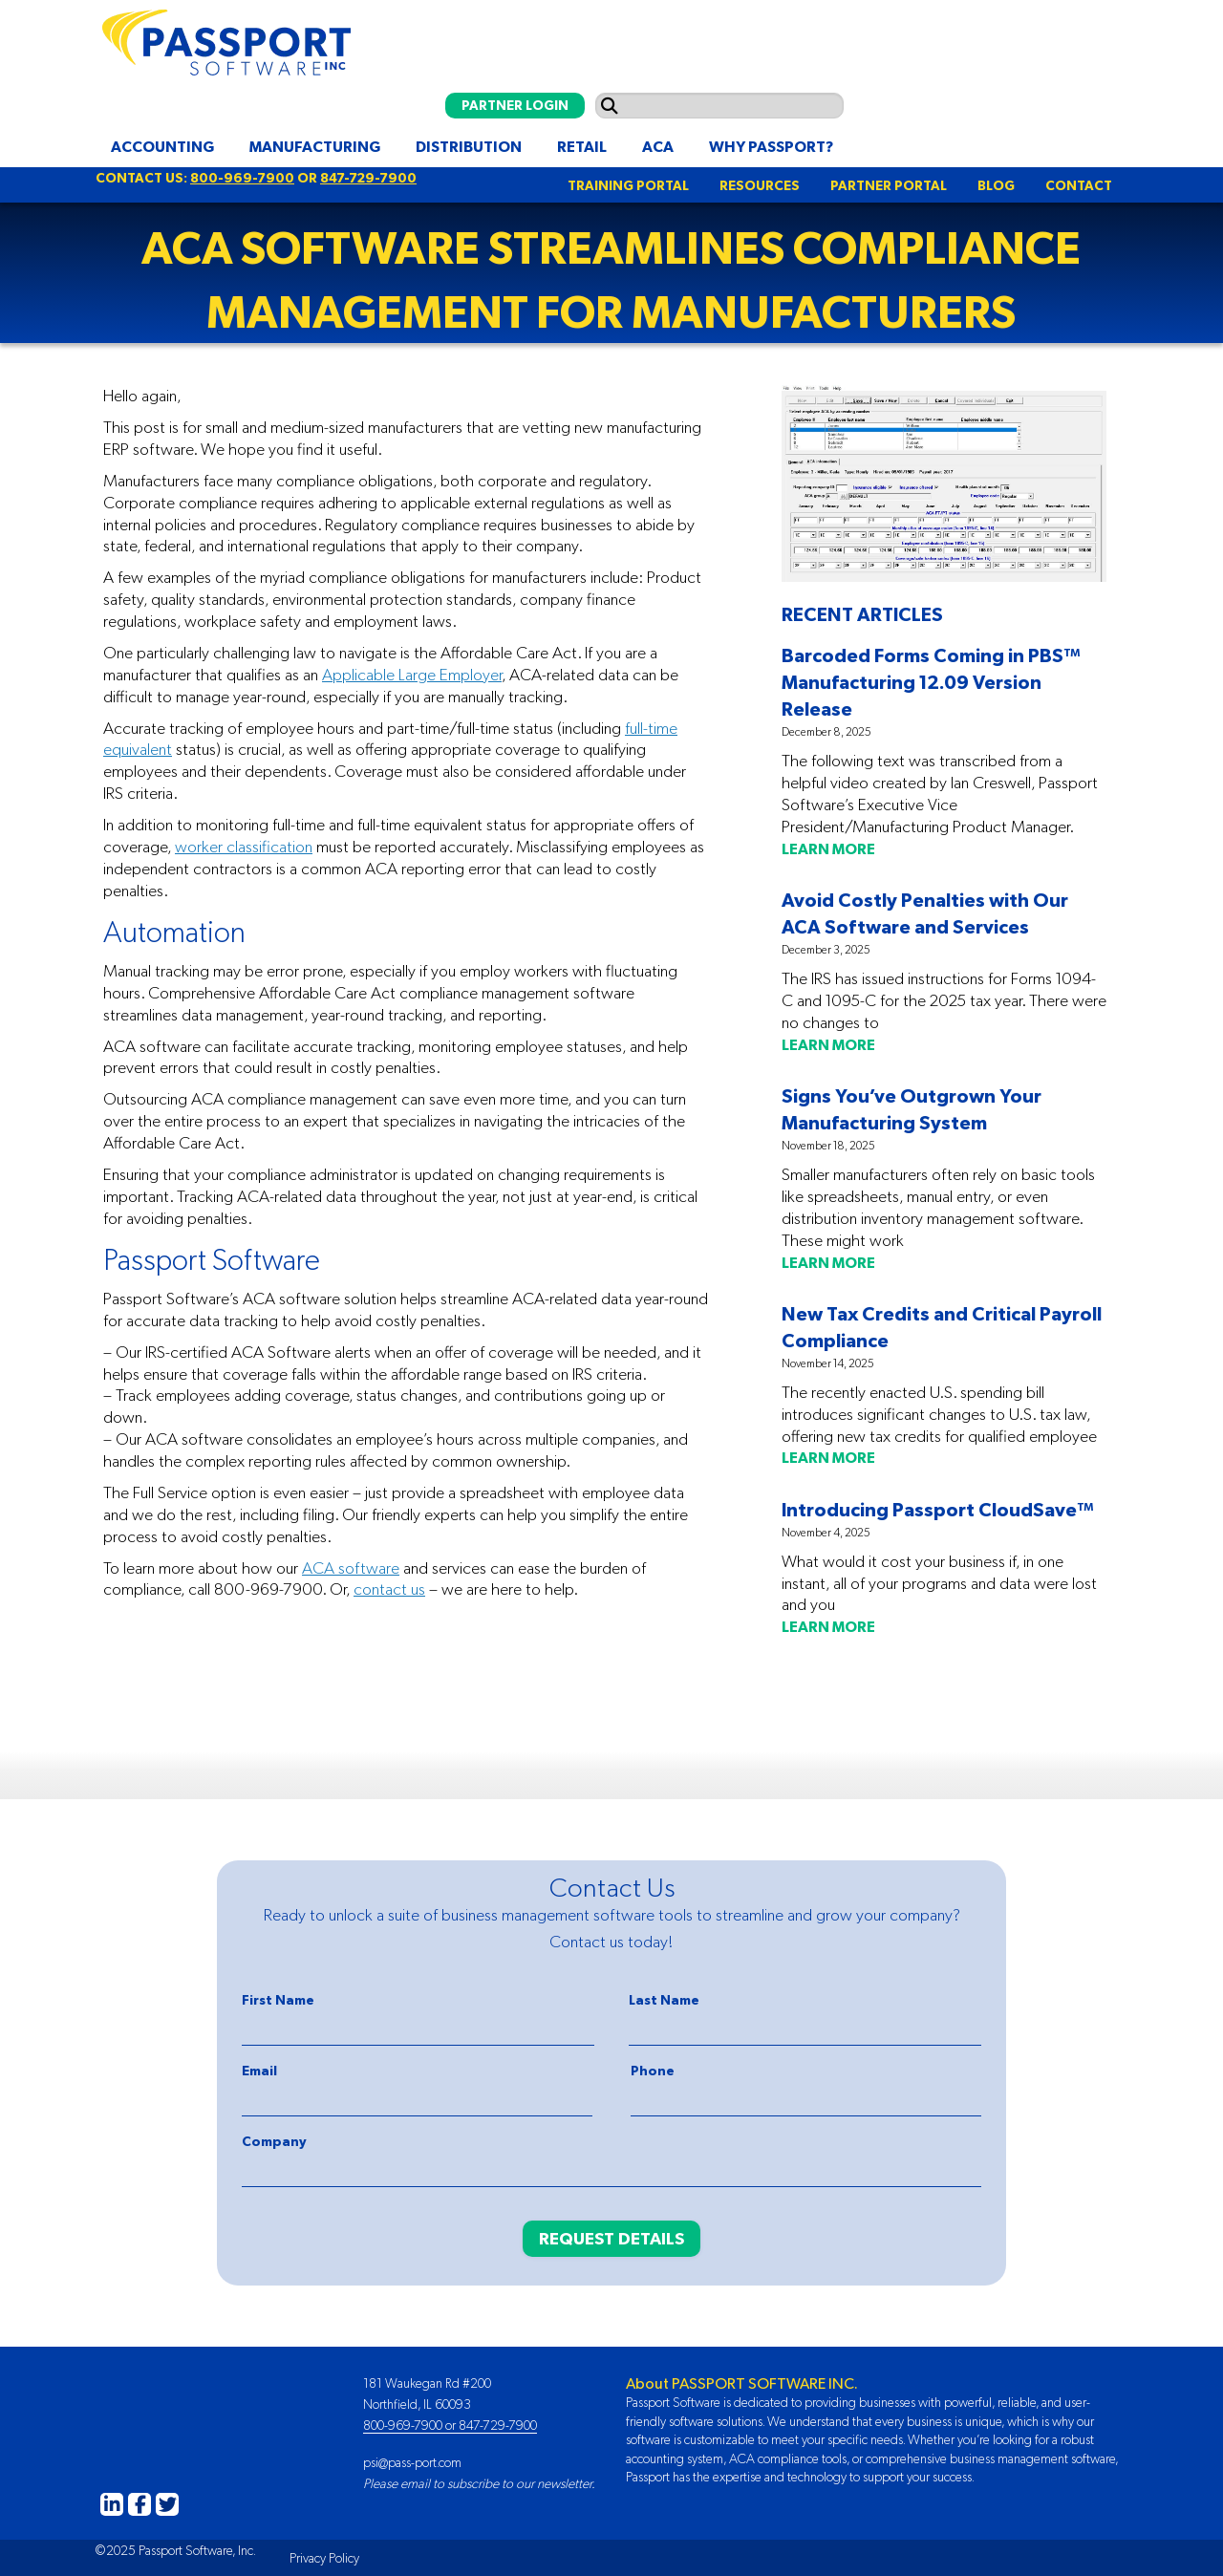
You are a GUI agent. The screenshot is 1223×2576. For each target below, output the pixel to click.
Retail (582, 146)
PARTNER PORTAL (888, 185)
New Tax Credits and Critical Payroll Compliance (942, 1326)
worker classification (243, 846)
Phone (653, 2070)
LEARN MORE (828, 848)
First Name (278, 1999)
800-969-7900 (242, 177)
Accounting (162, 146)
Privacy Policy (324, 2557)
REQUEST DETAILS (611, 2238)
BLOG (996, 185)
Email (259, 2070)
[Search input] (719, 105)
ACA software (350, 1568)
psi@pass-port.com (412, 2462)
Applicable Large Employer (412, 674)
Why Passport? (771, 146)
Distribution (469, 146)
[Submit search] (609, 105)
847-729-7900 (368, 177)
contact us (389, 1589)
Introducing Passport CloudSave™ (938, 1509)
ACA (658, 146)
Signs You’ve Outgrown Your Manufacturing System (911, 1108)
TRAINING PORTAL (628, 185)
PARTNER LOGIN (515, 105)
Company (274, 2141)
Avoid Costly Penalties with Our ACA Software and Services (925, 913)
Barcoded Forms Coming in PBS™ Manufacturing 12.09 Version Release (931, 681)
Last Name (664, 1999)
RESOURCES (759, 185)
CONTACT (1078, 185)
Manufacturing (314, 146)
